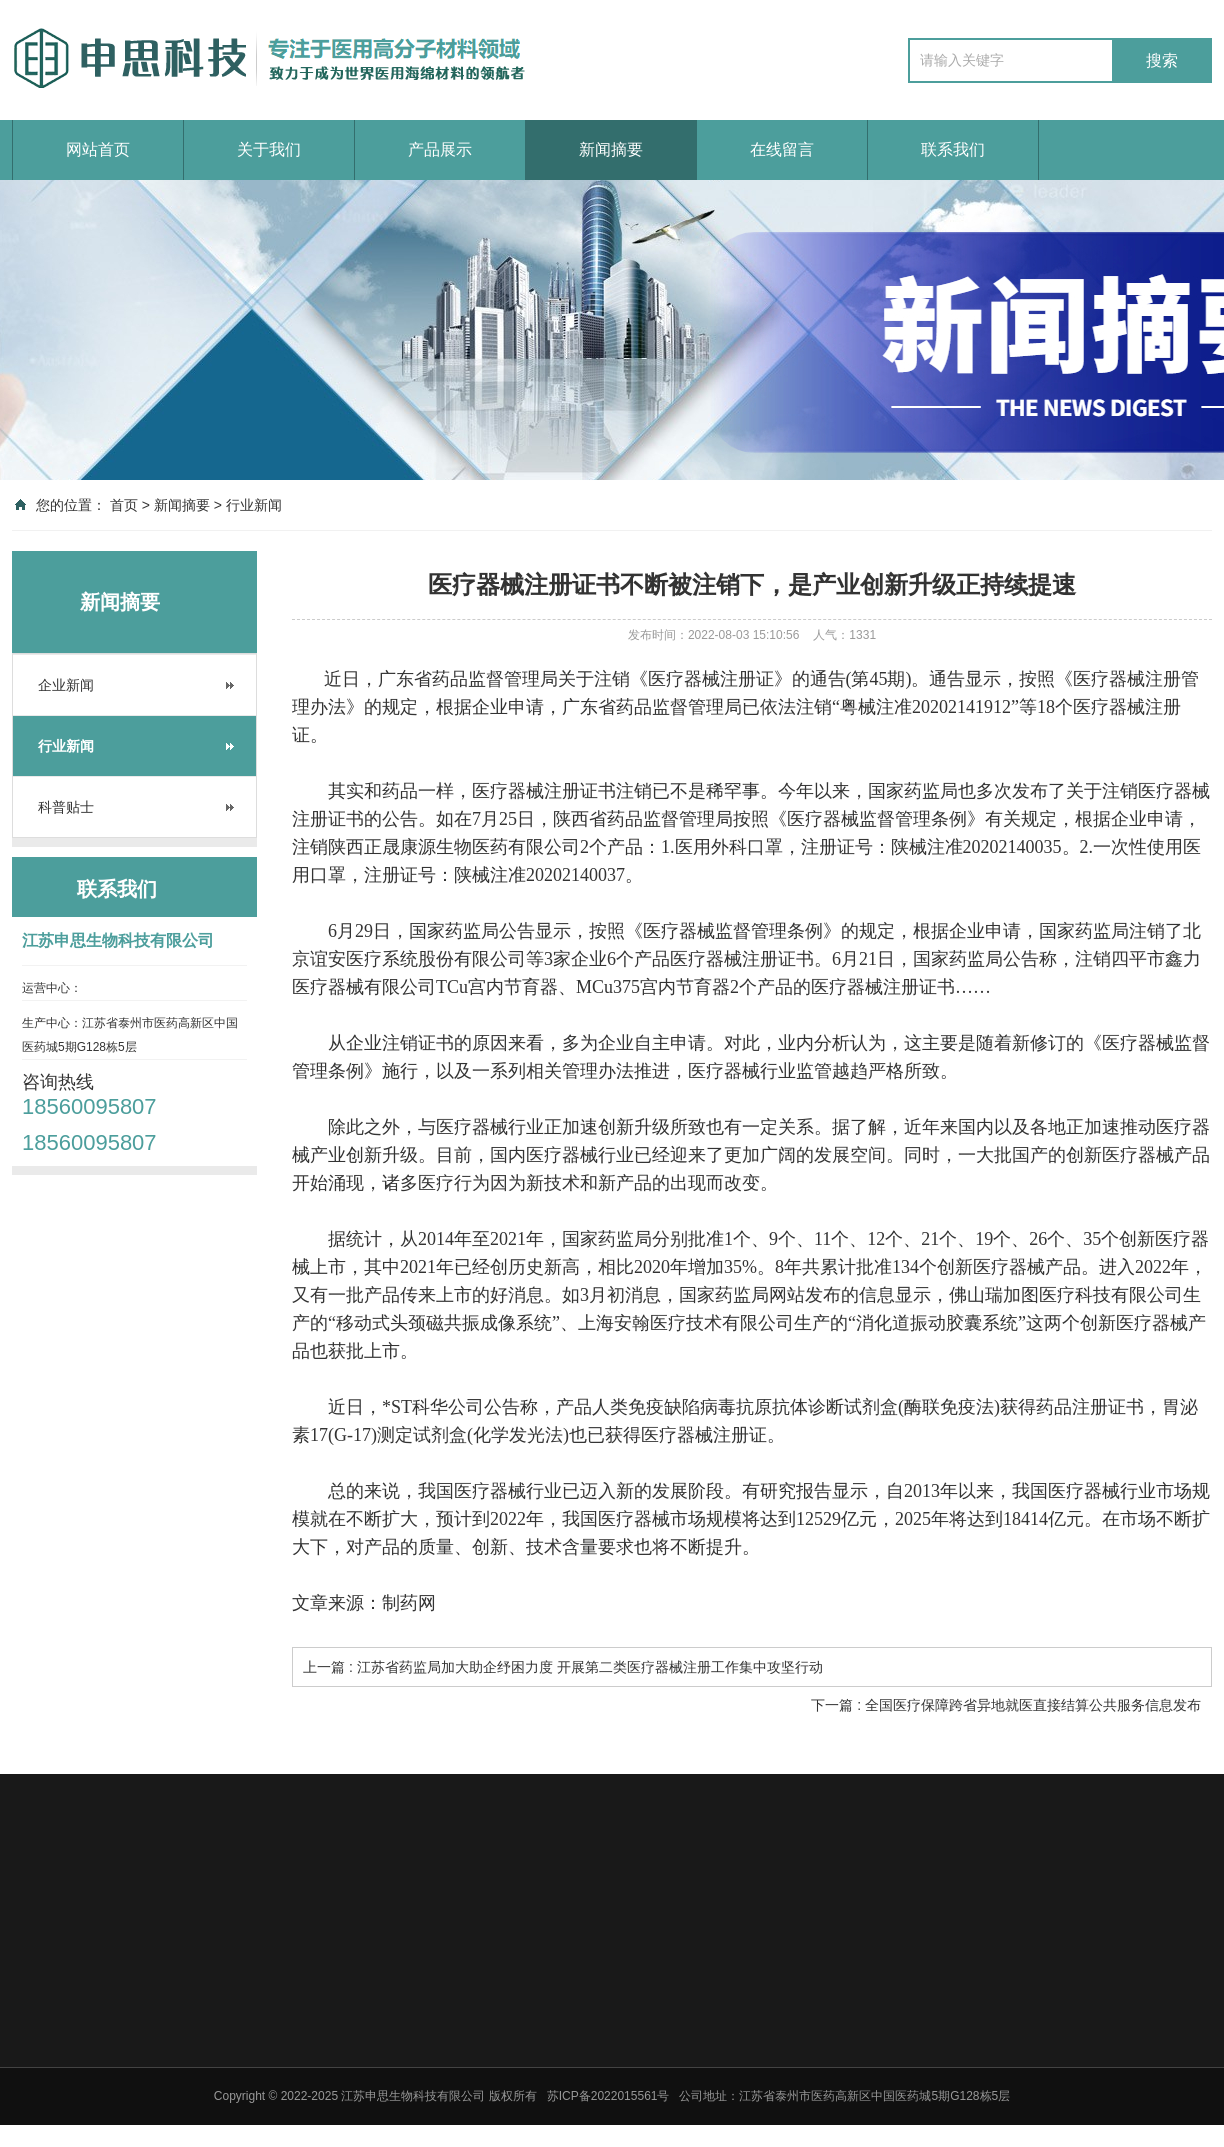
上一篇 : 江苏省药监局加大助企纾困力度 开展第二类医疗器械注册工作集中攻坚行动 (563, 1667)
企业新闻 (66, 685)
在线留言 (782, 149)
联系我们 (953, 149)
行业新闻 (254, 505)
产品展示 (440, 149)
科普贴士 (66, 807)
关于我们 (269, 149)
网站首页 (98, 149)
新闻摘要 (611, 149)
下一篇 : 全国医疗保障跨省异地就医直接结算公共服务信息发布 (1006, 1705)
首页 (124, 505)
